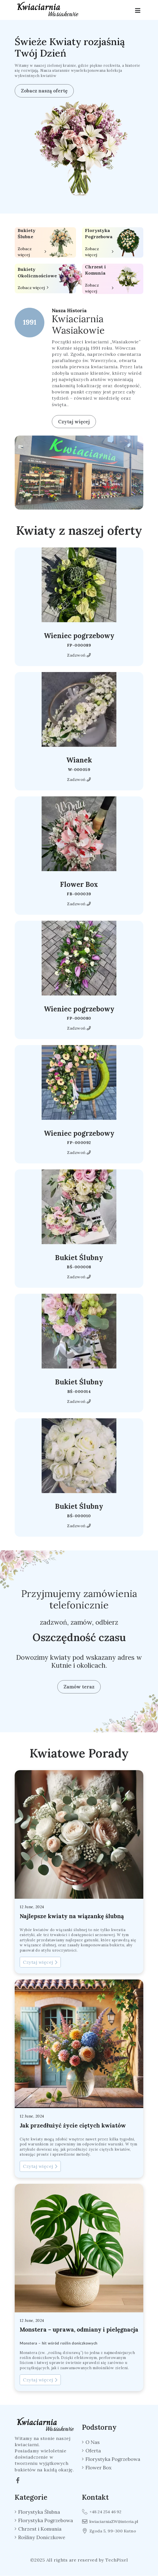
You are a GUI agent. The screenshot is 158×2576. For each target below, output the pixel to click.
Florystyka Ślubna (39, 2512)
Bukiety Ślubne (26, 233)
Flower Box (79, 884)
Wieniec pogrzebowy (79, 635)
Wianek (79, 760)
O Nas (92, 2442)
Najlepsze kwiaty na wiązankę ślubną (72, 1916)
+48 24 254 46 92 (101, 2512)
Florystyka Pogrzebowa (98, 233)
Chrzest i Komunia (95, 270)
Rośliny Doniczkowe (41, 2538)
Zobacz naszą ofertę (44, 91)
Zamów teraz (79, 1687)
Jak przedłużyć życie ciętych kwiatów (73, 2125)
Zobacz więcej (25, 251)
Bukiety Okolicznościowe (37, 273)
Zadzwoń (79, 655)
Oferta (93, 2451)
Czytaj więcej (74, 422)
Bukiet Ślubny (79, 1257)
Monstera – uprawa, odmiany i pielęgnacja (79, 2329)
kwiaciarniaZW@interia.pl (110, 2521)
